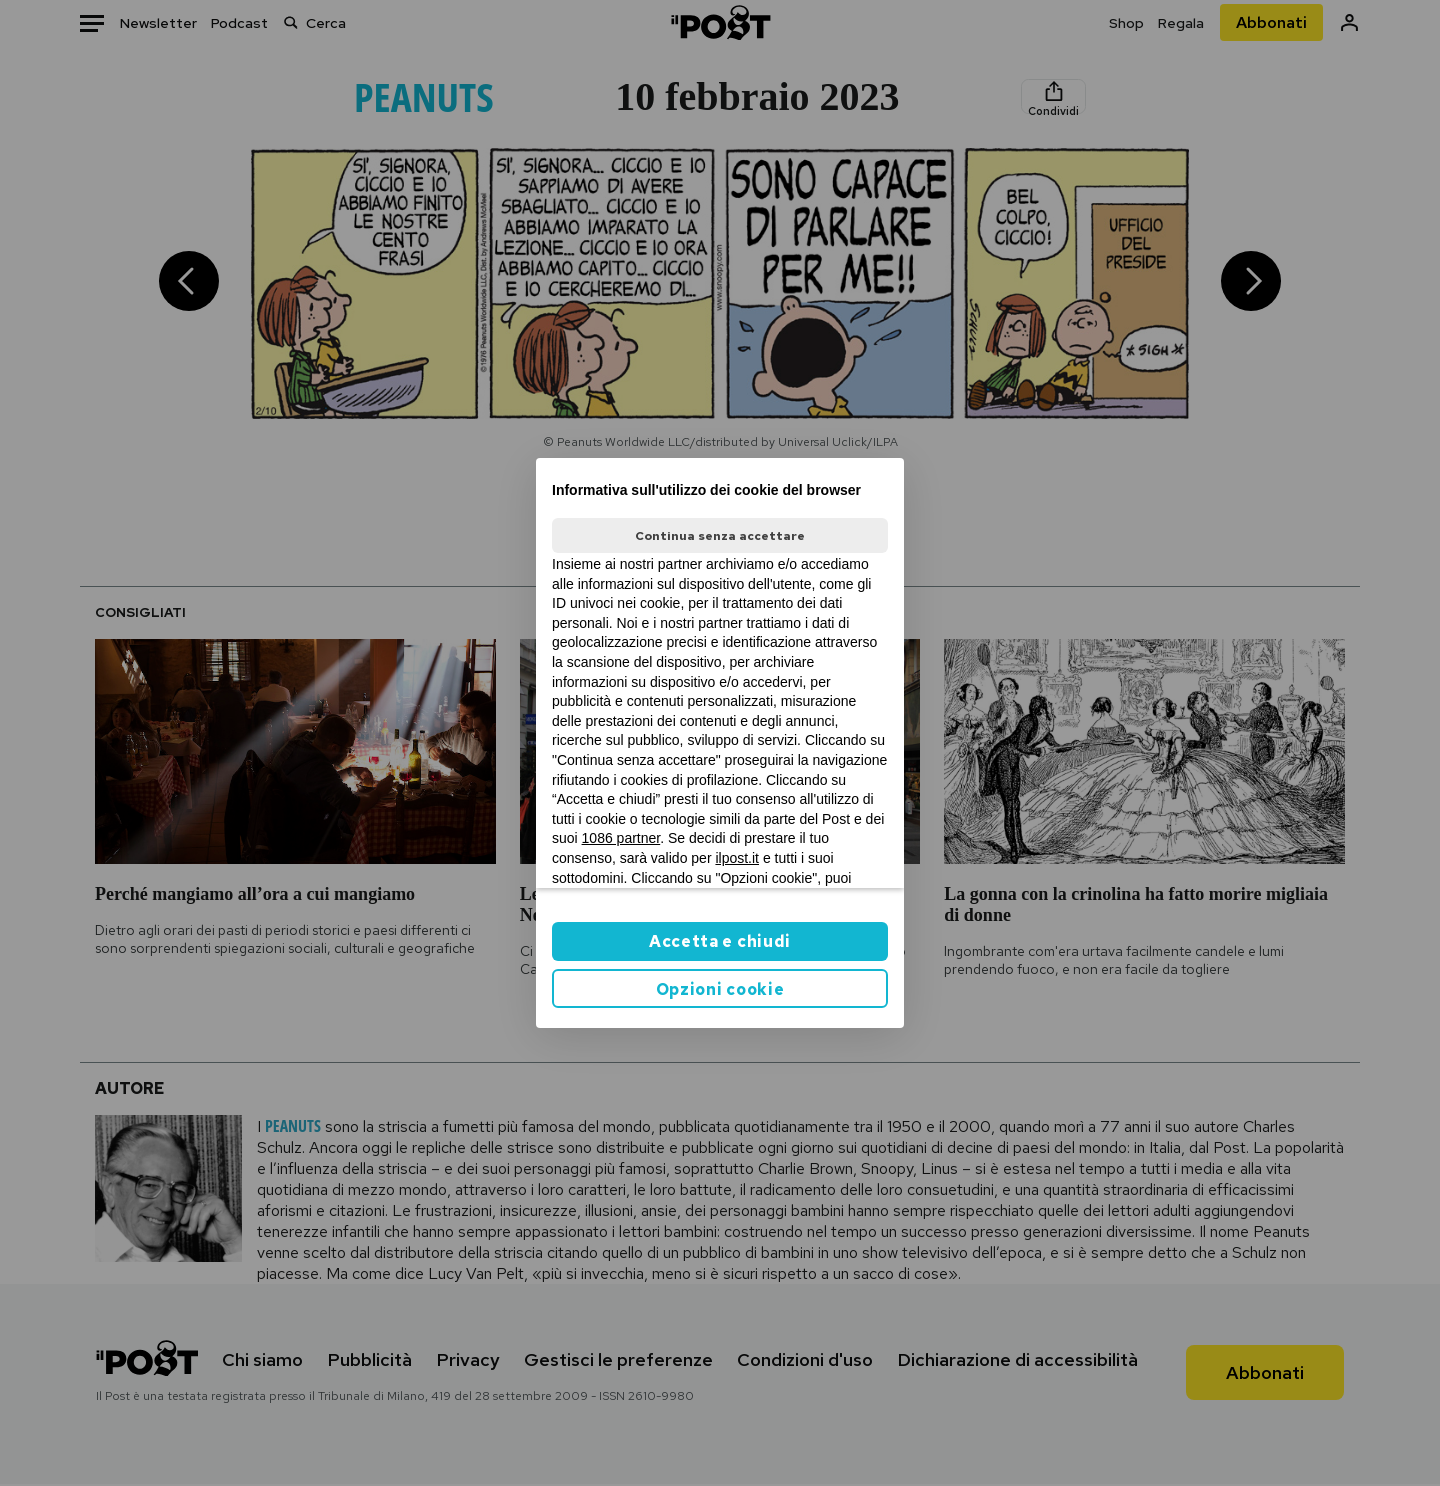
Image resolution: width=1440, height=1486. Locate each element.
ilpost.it (737, 858)
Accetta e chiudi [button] (720, 941)
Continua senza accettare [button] (720, 536)
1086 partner (621, 838)
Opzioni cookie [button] (720, 989)
